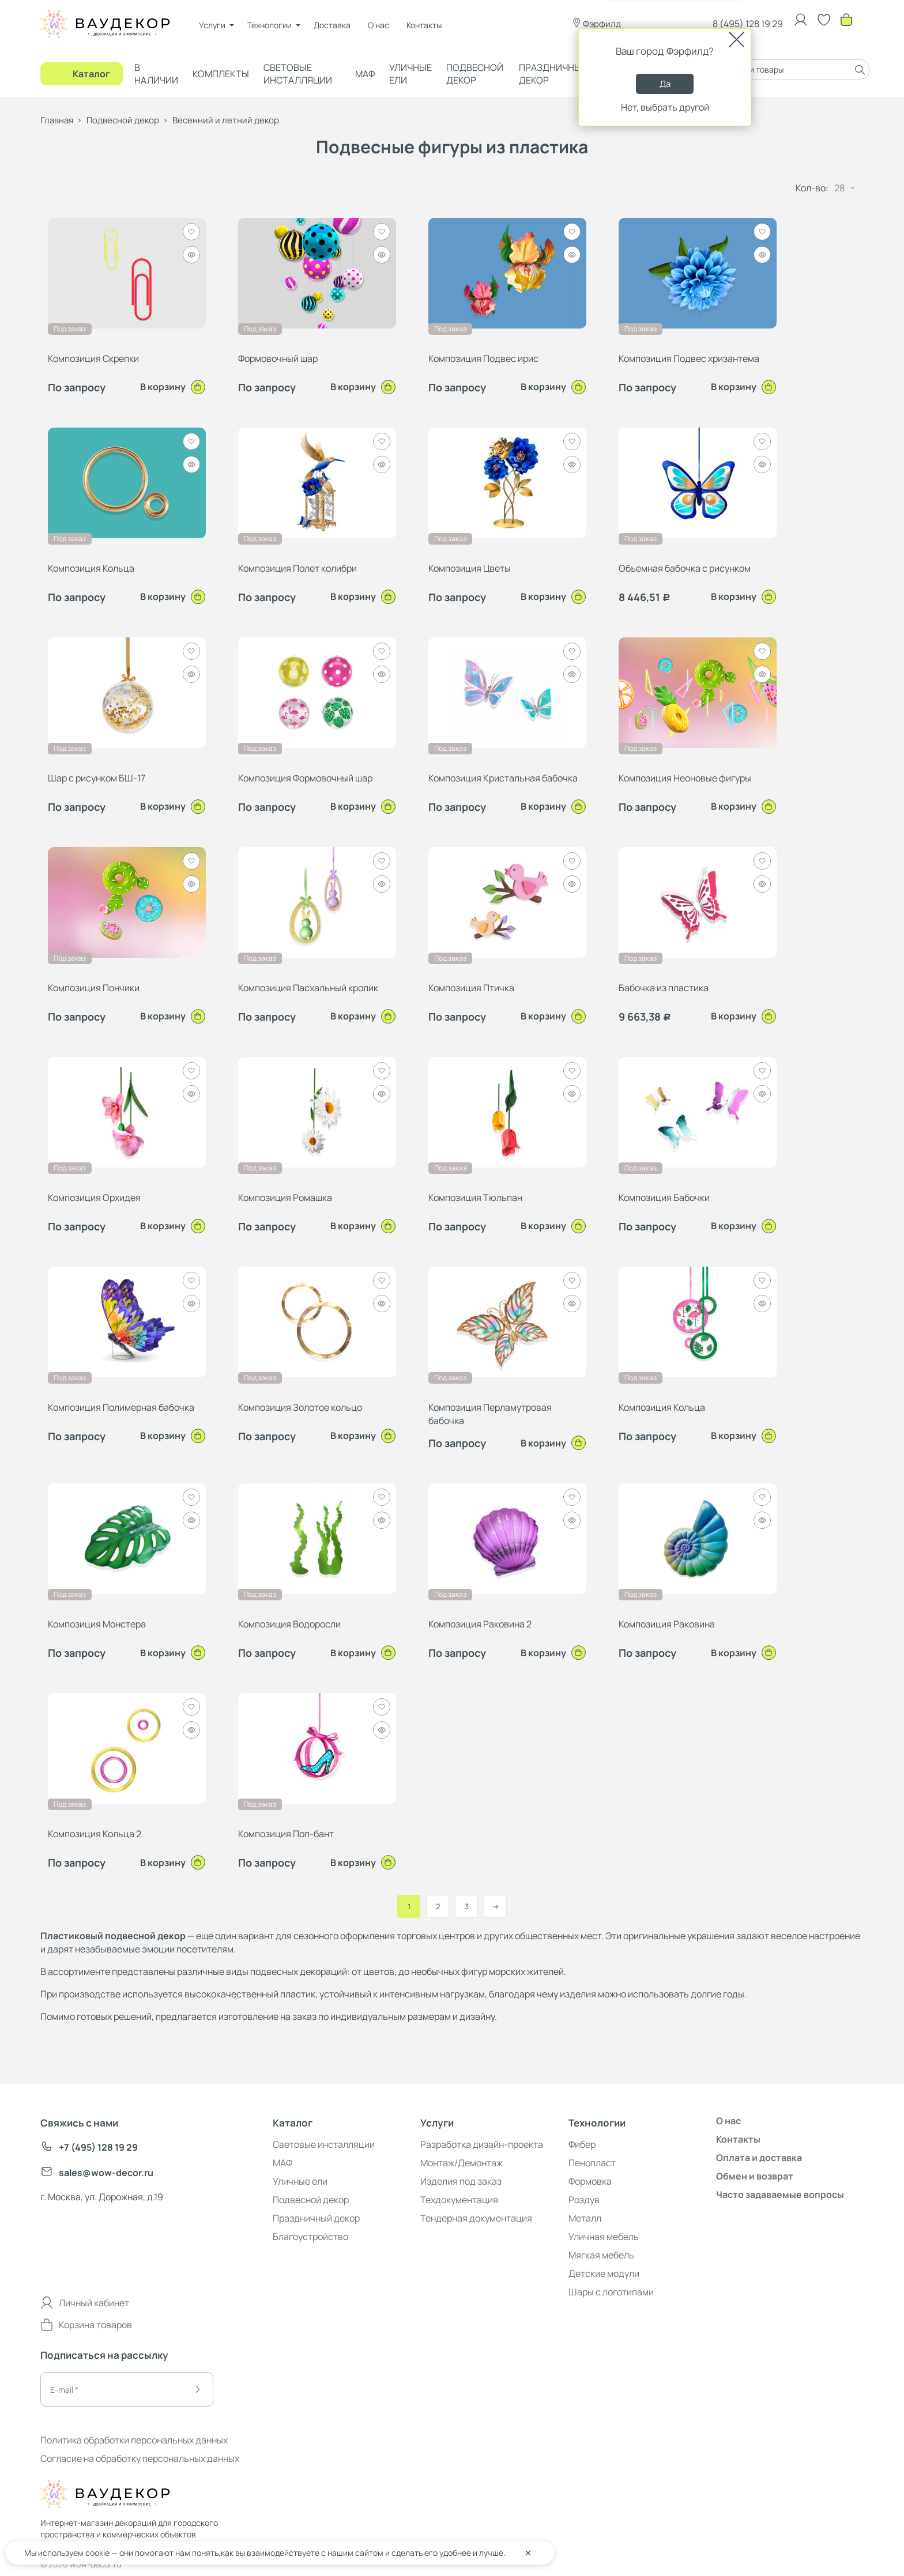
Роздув (584, 2199)
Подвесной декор (474, 74)
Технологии (269, 25)
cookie (97, 2552)
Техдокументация (459, 2199)
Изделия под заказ (461, 2181)
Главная (56, 120)
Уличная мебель (603, 2236)
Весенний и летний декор (225, 120)
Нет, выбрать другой (665, 107)
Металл (584, 2218)
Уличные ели (410, 74)
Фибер (582, 2144)
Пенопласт (592, 2162)
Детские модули (603, 2273)
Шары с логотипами (611, 2292)
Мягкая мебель (601, 2255)
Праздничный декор (553, 74)
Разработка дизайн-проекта (481, 2144)
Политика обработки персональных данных (134, 2440)
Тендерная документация (476, 2218)
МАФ (365, 73)
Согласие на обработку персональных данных (139, 2458)
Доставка (332, 25)
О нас (378, 25)
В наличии (156, 74)
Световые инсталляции (297, 74)
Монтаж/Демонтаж (461, 2162)
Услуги (212, 25)
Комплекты (221, 73)
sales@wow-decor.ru (96, 2173)
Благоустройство (310, 2236)
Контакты (424, 25)
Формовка (590, 2181)
